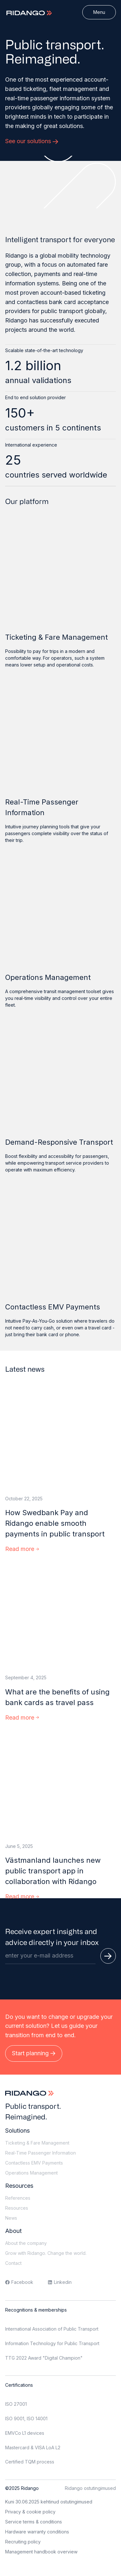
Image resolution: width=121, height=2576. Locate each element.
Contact (13, 2263)
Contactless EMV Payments (52, 1307)
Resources (19, 2185)
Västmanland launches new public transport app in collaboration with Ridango (53, 1871)
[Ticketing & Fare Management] (60, 574)
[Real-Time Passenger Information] (60, 739)
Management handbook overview (41, 2551)
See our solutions (31, 141)
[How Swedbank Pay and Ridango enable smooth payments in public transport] (60, 1437)
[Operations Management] (60, 914)
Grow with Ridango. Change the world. (45, 2253)
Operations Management (48, 977)
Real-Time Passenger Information (41, 807)
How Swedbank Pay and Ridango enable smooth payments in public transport (55, 1523)
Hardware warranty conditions (37, 2531)
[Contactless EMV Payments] (60, 1244)
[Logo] (29, 13)
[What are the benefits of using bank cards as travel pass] (60, 1616)
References (17, 2198)
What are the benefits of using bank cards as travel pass (57, 1697)
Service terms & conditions (33, 2521)
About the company (26, 2243)
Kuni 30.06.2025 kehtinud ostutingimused (48, 2501)
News (11, 2218)
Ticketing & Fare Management (56, 637)
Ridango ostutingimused (90, 2488)
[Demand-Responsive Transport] (60, 1079)
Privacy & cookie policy (30, 2511)
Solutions (17, 2130)
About (13, 2230)
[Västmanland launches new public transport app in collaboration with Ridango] (60, 1785)
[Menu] (99, 12)
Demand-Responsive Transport (59, 1142)
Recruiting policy (23, 2541)
